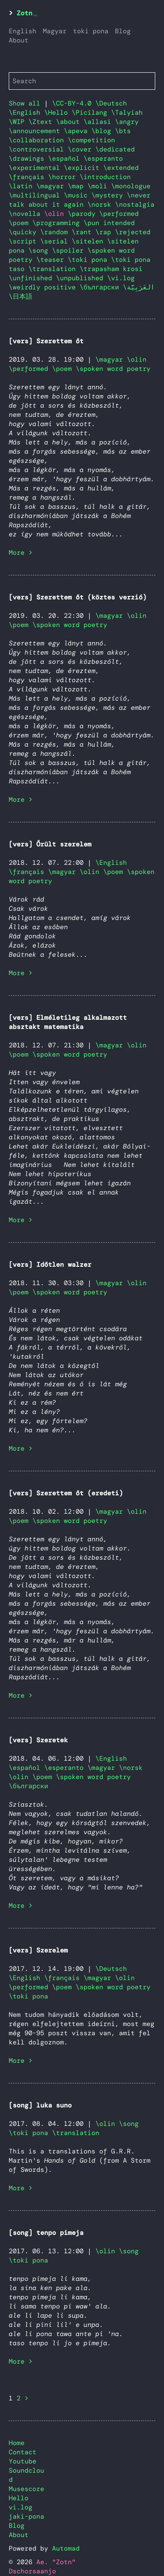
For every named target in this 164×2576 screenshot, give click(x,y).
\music (77, 195)
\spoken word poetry (113, 368)
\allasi (99, 121)
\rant (83, 232)
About (18, 40)
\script (24, 241)
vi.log (20, 2507)
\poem (20, 222)
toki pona (90, 31)
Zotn (24, 13)
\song (40, 250)
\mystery (109, 195)
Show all (24, 103)
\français (28, 177)
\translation (54, 268)
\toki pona (89, 259)
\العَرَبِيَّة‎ (138, 287)
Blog (123, 31)
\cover (81, 149)
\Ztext (42, 121)
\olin (137, 359)
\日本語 (20, 296)
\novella (26, 213)
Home (16, 2443)
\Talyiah (127, 112)
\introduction (105, 177)
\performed (119, 213)
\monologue (130, 186)
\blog (103, 131)
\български (101, 287)
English (22, 31)
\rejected (132, 232)
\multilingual (36, 195)
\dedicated (115, 149)
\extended (121, 167)
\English (26, 112)
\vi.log (121, 278)
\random (56, 232)
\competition (91, 140)
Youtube (22, 2461)
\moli (99, 186)
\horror (64, 177)
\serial (56, 241)
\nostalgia (134, 204)
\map (77, 186)
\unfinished (32, 278)
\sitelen (89, 241)
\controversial (38, 149)
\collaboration (38, 140)
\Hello (58, 112)
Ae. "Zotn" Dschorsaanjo (42, 2567)
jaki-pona (26, 2516)
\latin (22, 186)
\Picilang (91, 112)
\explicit (83, 167)
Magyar (54, 31)
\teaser (52, 259)
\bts (123, 131)
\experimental (36, 167)
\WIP (18, 121)
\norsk (101, 204)
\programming (58, 222)
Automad (66, 2548)
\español (66, 158)
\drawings (28, 158)
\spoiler (69, 250)
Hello (18, 2498)
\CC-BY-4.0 (73, 103)
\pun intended (109, 222)
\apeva (77, 131)
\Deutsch (111, 103)
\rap (105, 232)
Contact (22, 2452)
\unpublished (81, 278)
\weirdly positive (44, 287)
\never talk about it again (79, 200)
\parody (83, 213)
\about (70, 121)
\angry (127, 121)
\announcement (36, 131)
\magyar (52, 186)
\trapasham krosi (111, 268)
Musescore (26, 2488)
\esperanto (103, 158)
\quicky (24, 232)
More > (20, 552)
